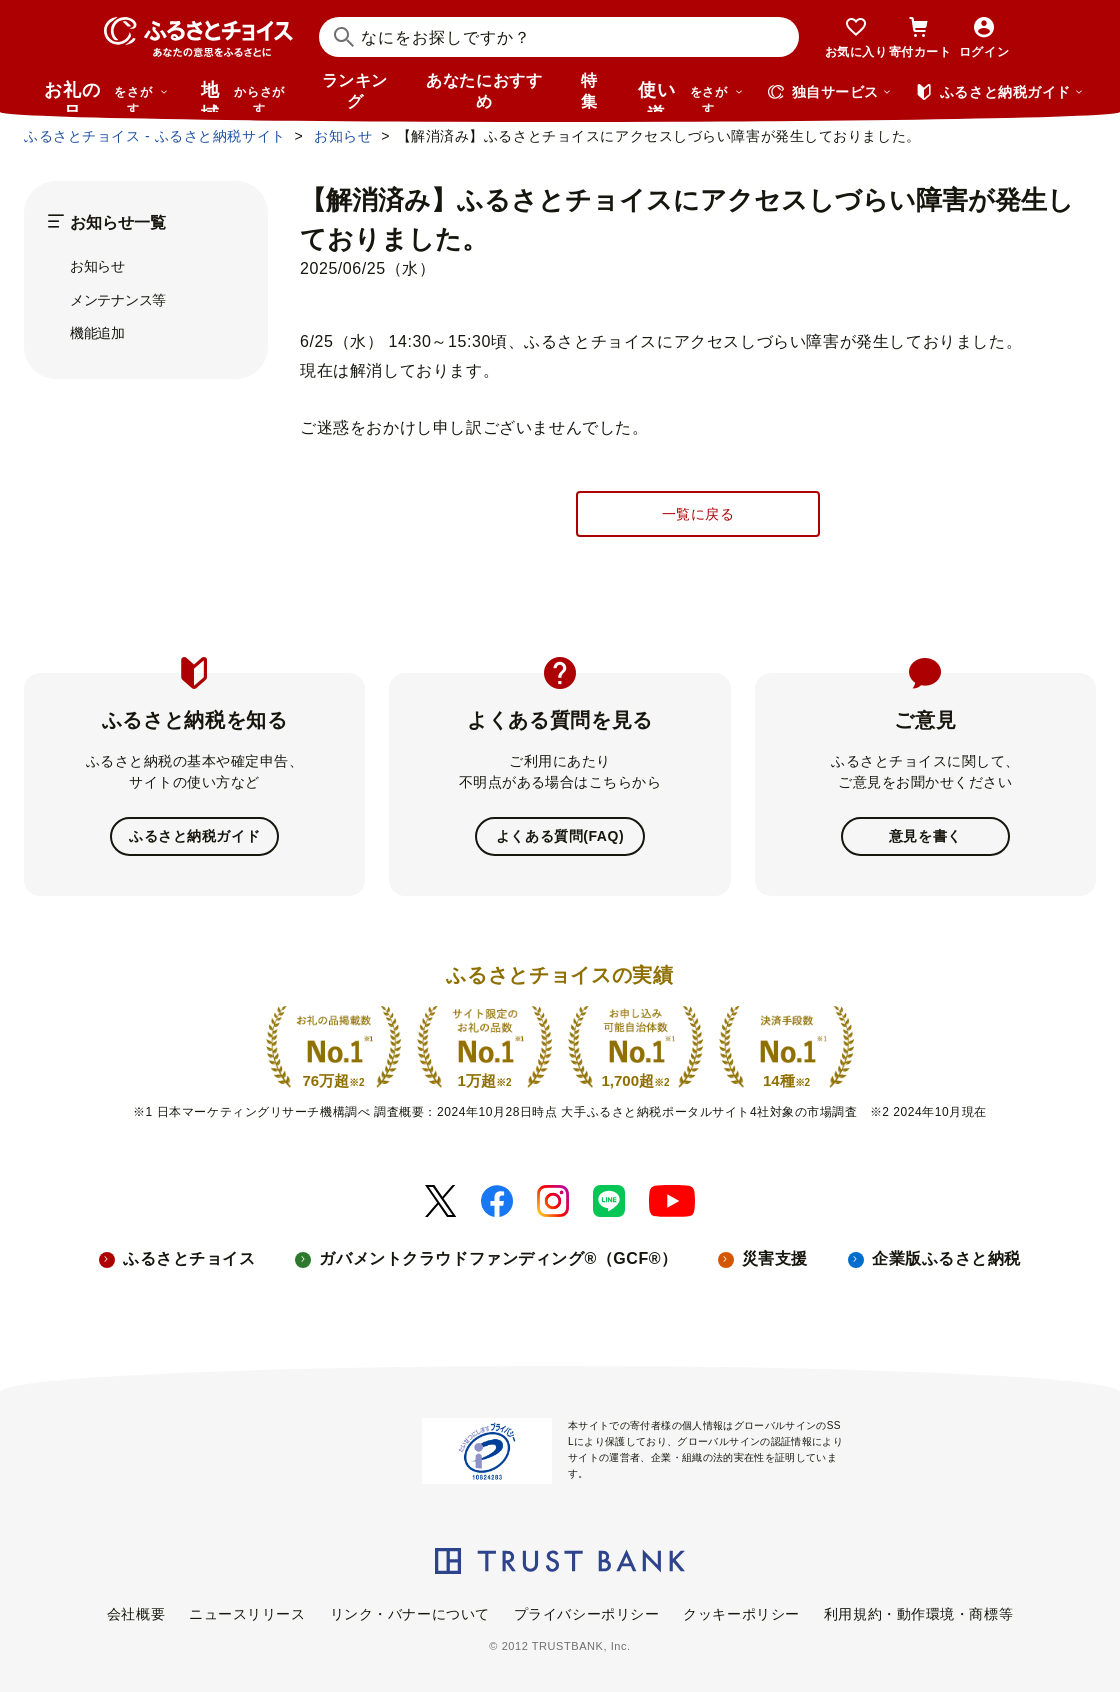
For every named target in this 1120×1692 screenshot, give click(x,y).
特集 (589, 91)
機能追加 (97, 333)
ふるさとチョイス (189, 1258)
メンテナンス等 (118, 300)
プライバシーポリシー (587, 1614)
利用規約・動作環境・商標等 (918, 1614)
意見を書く (925, 836)
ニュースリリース (247, 1614)
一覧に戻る (698, 514)
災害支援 (775, 1258)
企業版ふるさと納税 (946, 1258)
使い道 (691, 96)
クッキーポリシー (741, 1614)
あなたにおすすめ (484, 91)
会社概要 (136, 1614)
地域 (245, 96)
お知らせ (97, 266)
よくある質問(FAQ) (560, 836)
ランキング (355, 91)
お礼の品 (106, 96)
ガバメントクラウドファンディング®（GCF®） (498, 1258)
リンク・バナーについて (410, 1614)
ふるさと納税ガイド (194, 836)
